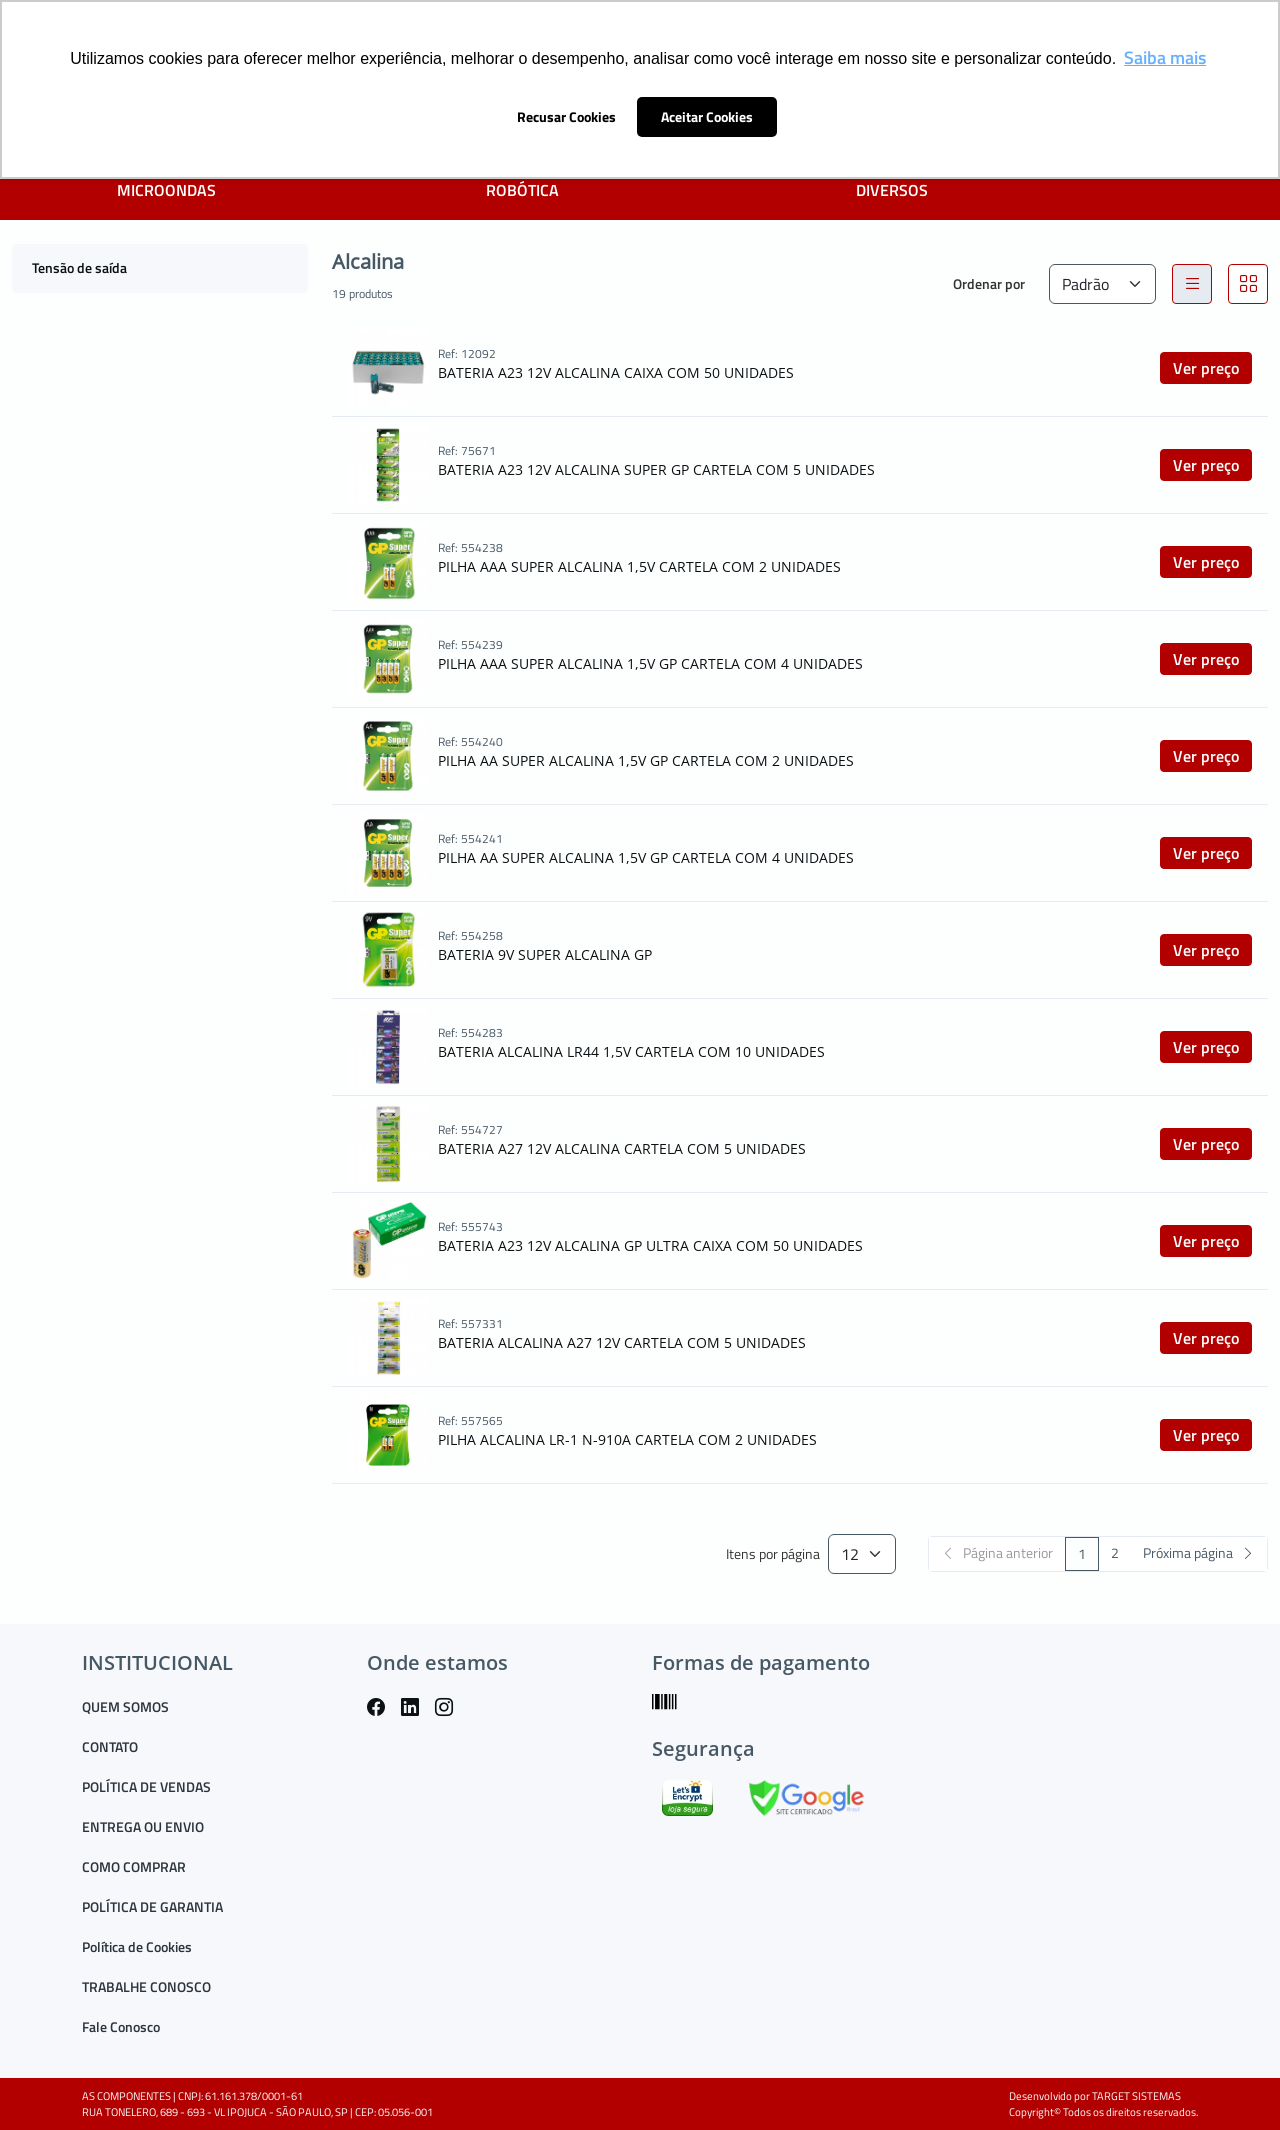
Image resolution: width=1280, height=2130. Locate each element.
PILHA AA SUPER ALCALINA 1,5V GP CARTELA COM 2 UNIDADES (646, 760)
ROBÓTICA (522, 190)
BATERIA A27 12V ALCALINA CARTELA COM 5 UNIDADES (622, 1148)
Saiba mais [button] (1165, 57)
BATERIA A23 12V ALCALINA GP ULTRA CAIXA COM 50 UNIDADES (650, 1245)
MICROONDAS (166, 190)
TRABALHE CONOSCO (146, 1986)
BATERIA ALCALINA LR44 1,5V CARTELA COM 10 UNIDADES (631, 1051)
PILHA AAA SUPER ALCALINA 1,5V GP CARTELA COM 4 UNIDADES (650, 663)
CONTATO (110, 1746)
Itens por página (773, 1554)
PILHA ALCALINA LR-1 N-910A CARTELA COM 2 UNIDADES (627, 1439)
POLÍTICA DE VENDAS (146, 1786)
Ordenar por (989, 283)
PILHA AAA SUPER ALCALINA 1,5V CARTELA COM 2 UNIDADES (639, 566)
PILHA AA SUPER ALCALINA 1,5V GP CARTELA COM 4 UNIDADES (646, 857)
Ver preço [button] (1206, 368)
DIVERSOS (892, 190)
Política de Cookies (137, 1946)
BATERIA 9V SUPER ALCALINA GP (545, 954)
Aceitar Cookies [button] (707, 117)
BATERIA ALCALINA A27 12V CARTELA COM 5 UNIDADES (622, 1342)
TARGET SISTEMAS (1136, 2096)
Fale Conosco (121, 2026)
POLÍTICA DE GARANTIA (152, 1906)
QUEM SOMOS (125, 1706)
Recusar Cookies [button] (566, 117)
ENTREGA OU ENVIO (143, 1826)
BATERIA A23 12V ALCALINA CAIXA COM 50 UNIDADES (616, 372)
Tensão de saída (79, 267)
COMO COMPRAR (134, 1866)
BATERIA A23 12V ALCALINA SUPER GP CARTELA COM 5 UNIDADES (656, 469)
